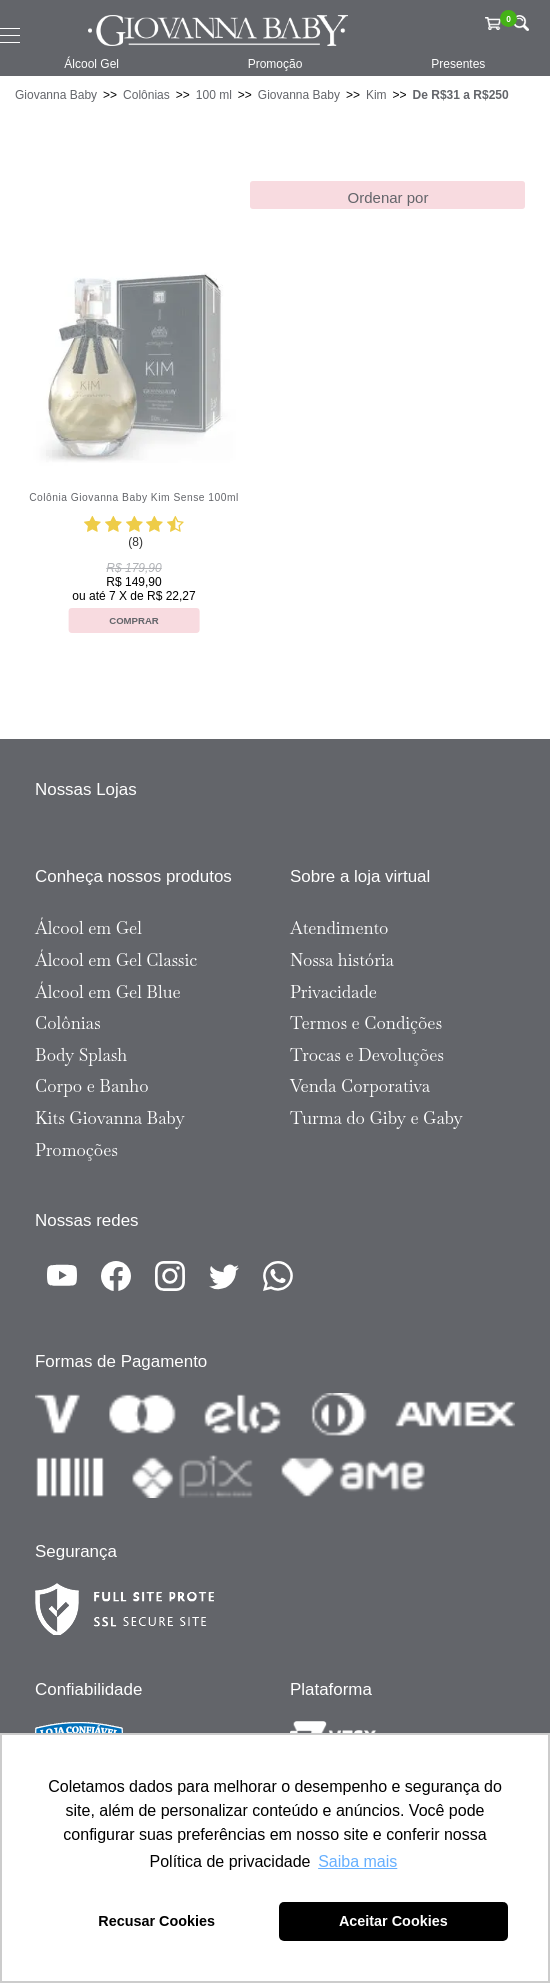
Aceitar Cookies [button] (393, 1921)
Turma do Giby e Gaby (376, 1118)
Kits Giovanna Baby (110, 1118)
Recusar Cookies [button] (156, 1921)
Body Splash (81, 1055)
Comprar (134, 620)
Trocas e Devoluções (367, 1055)
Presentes (458, 64)
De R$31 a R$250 (461, 95)
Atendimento (339, 928)
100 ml (214, 95)
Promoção (275, 64)
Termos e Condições (366, 1023)
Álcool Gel (91, 64)
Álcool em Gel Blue (108, 992)
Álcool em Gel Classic (116, 960)
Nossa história (342, 960)
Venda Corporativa (360, 1086)
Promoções (76, 1150)
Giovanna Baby (56, 95)
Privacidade (333, 992)
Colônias (146, 95)
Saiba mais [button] (357, 1861)
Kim (376, 95)
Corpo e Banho (92, 1086)
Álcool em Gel (88, 928)
